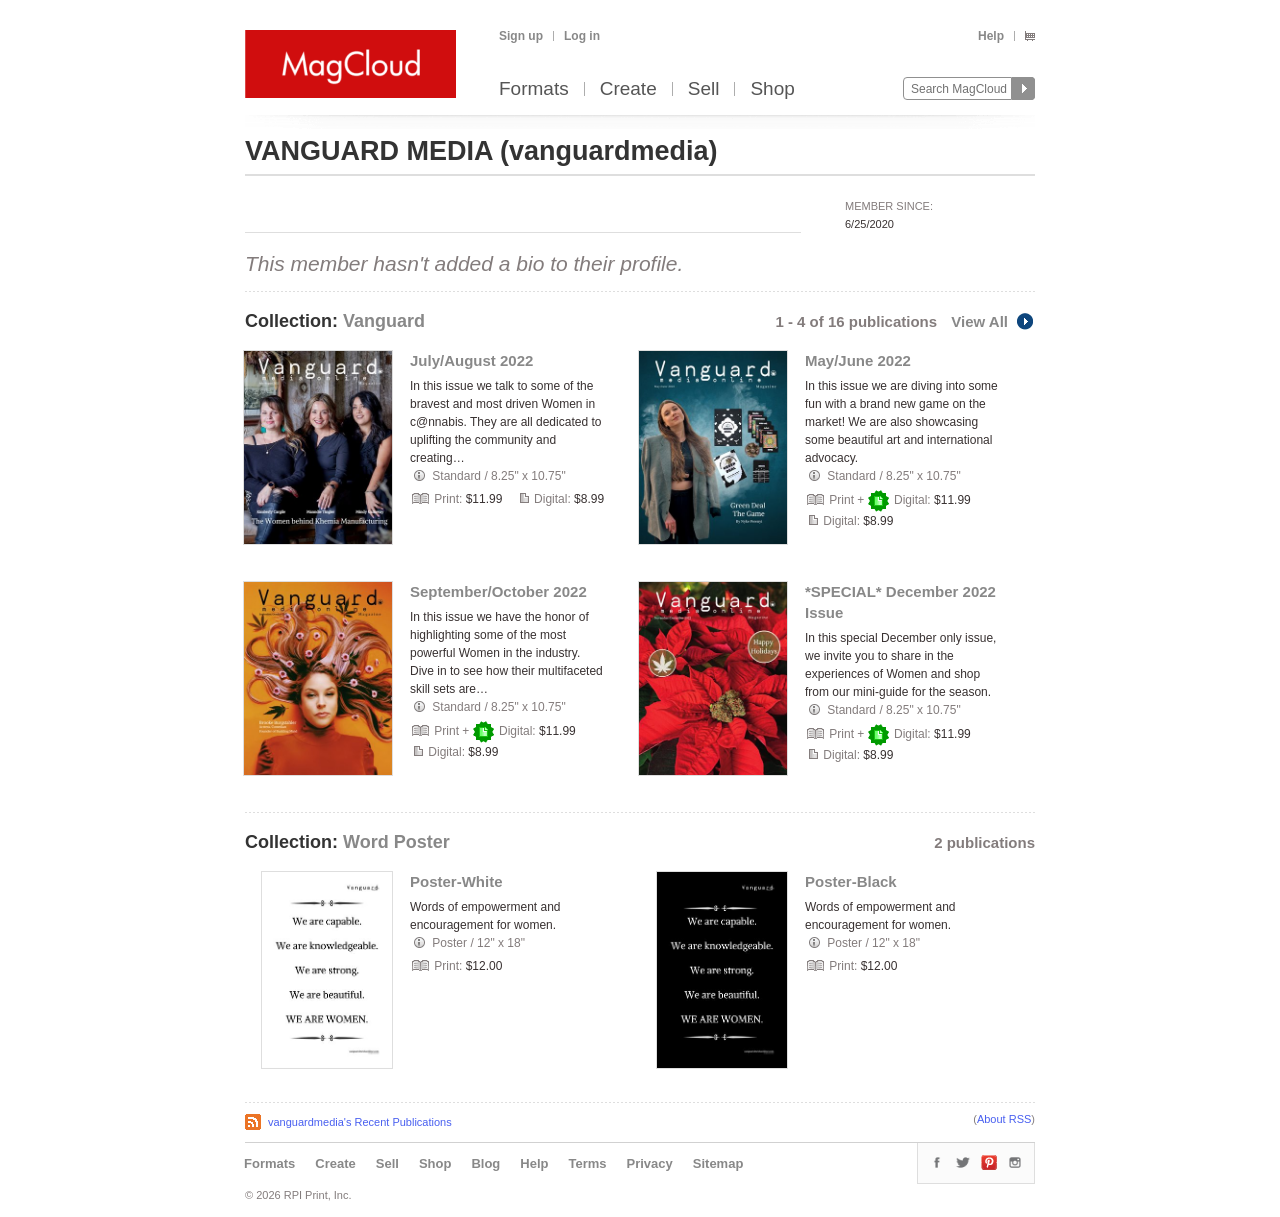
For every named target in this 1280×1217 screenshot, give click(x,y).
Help (991, 36)
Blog (485, 1163)
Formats (534, 89)
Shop (772, 89)
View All (993, 321)
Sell (704, 89)
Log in (582, 36)
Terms (587, 1163)
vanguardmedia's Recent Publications (360, 1122)
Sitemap (718, 1163)
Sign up (521, 36)
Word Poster (396, 842)
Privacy (650, 1163)
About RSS (1004, 1119)
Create (628, 89)
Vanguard (384, 321)
